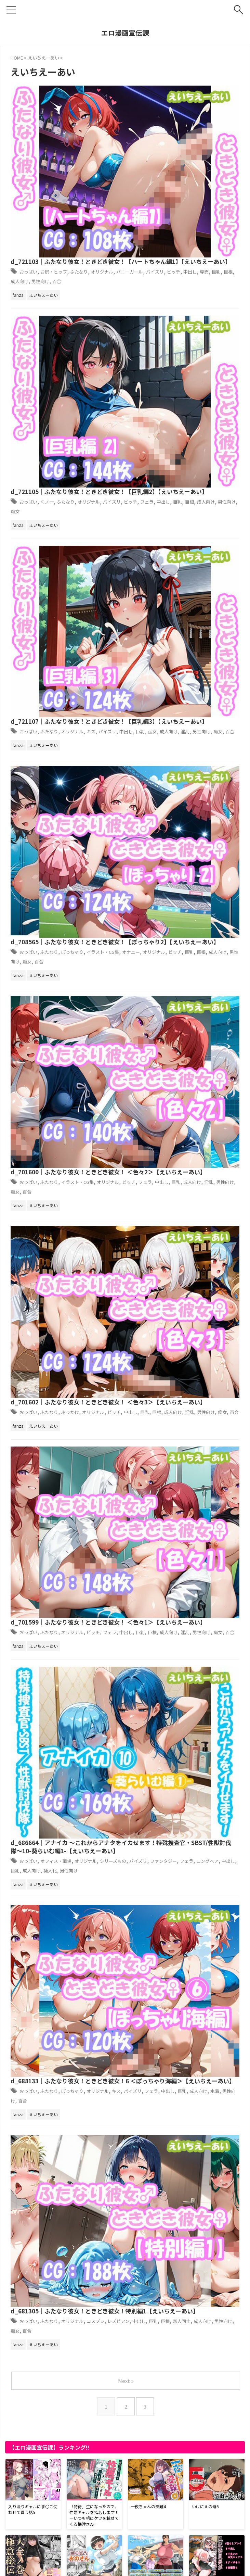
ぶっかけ (188, 564)
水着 (123, 864)
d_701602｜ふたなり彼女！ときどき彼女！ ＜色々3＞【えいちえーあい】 (173, 550)
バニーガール (143, 118)
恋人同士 (201, 937)
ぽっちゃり (191, 382)
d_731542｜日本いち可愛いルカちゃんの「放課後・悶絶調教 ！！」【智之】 (112, 2264)
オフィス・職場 (171, 755)
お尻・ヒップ (168, 109)
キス (213, 291)
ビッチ (196, 118)
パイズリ (174, 118)
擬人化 (204, 773)
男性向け (182, 127)
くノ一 (160, 200)
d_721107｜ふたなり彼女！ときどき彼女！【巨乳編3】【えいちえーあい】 (173, 277)
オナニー (145, 391)
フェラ (160, 209)
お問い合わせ (166, 2562)
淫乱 (204, 300)
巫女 (165, 300)
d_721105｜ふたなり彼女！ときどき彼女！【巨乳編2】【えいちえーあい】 (173, 185)
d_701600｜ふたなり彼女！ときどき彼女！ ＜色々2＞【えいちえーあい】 (173, 459)
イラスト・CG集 (197, 473)
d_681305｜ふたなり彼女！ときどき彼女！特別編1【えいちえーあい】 (173, 914)
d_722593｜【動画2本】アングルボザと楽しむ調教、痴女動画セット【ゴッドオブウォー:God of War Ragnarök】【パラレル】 (123, 2039)
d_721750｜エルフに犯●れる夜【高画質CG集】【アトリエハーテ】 (100, 2485)
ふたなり (199, 109)
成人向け (157, 127)
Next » (126, 1011)
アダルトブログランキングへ (40, 2522)
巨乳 (123, 127)
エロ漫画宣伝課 (125, 33)
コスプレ (218, 928)
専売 (232, 118)
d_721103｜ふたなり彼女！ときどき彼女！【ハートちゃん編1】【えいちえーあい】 (180, 94)
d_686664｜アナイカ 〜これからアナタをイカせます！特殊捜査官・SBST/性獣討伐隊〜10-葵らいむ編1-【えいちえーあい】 (177, 736)
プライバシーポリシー (92, 2562)
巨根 (137, 127)
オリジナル (210, 200)
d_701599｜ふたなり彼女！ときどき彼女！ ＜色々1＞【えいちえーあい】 (173, 641)
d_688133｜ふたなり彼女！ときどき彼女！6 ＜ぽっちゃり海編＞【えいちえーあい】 (176, 827)
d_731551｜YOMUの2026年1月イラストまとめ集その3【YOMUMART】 (109, 1814)
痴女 (157, 218)
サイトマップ (133, 2562)
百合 (201, 127)
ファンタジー (184, 764)
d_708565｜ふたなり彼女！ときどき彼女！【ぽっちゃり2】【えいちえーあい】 (174, 368)
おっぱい (138, 109)
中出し (215, 118)
